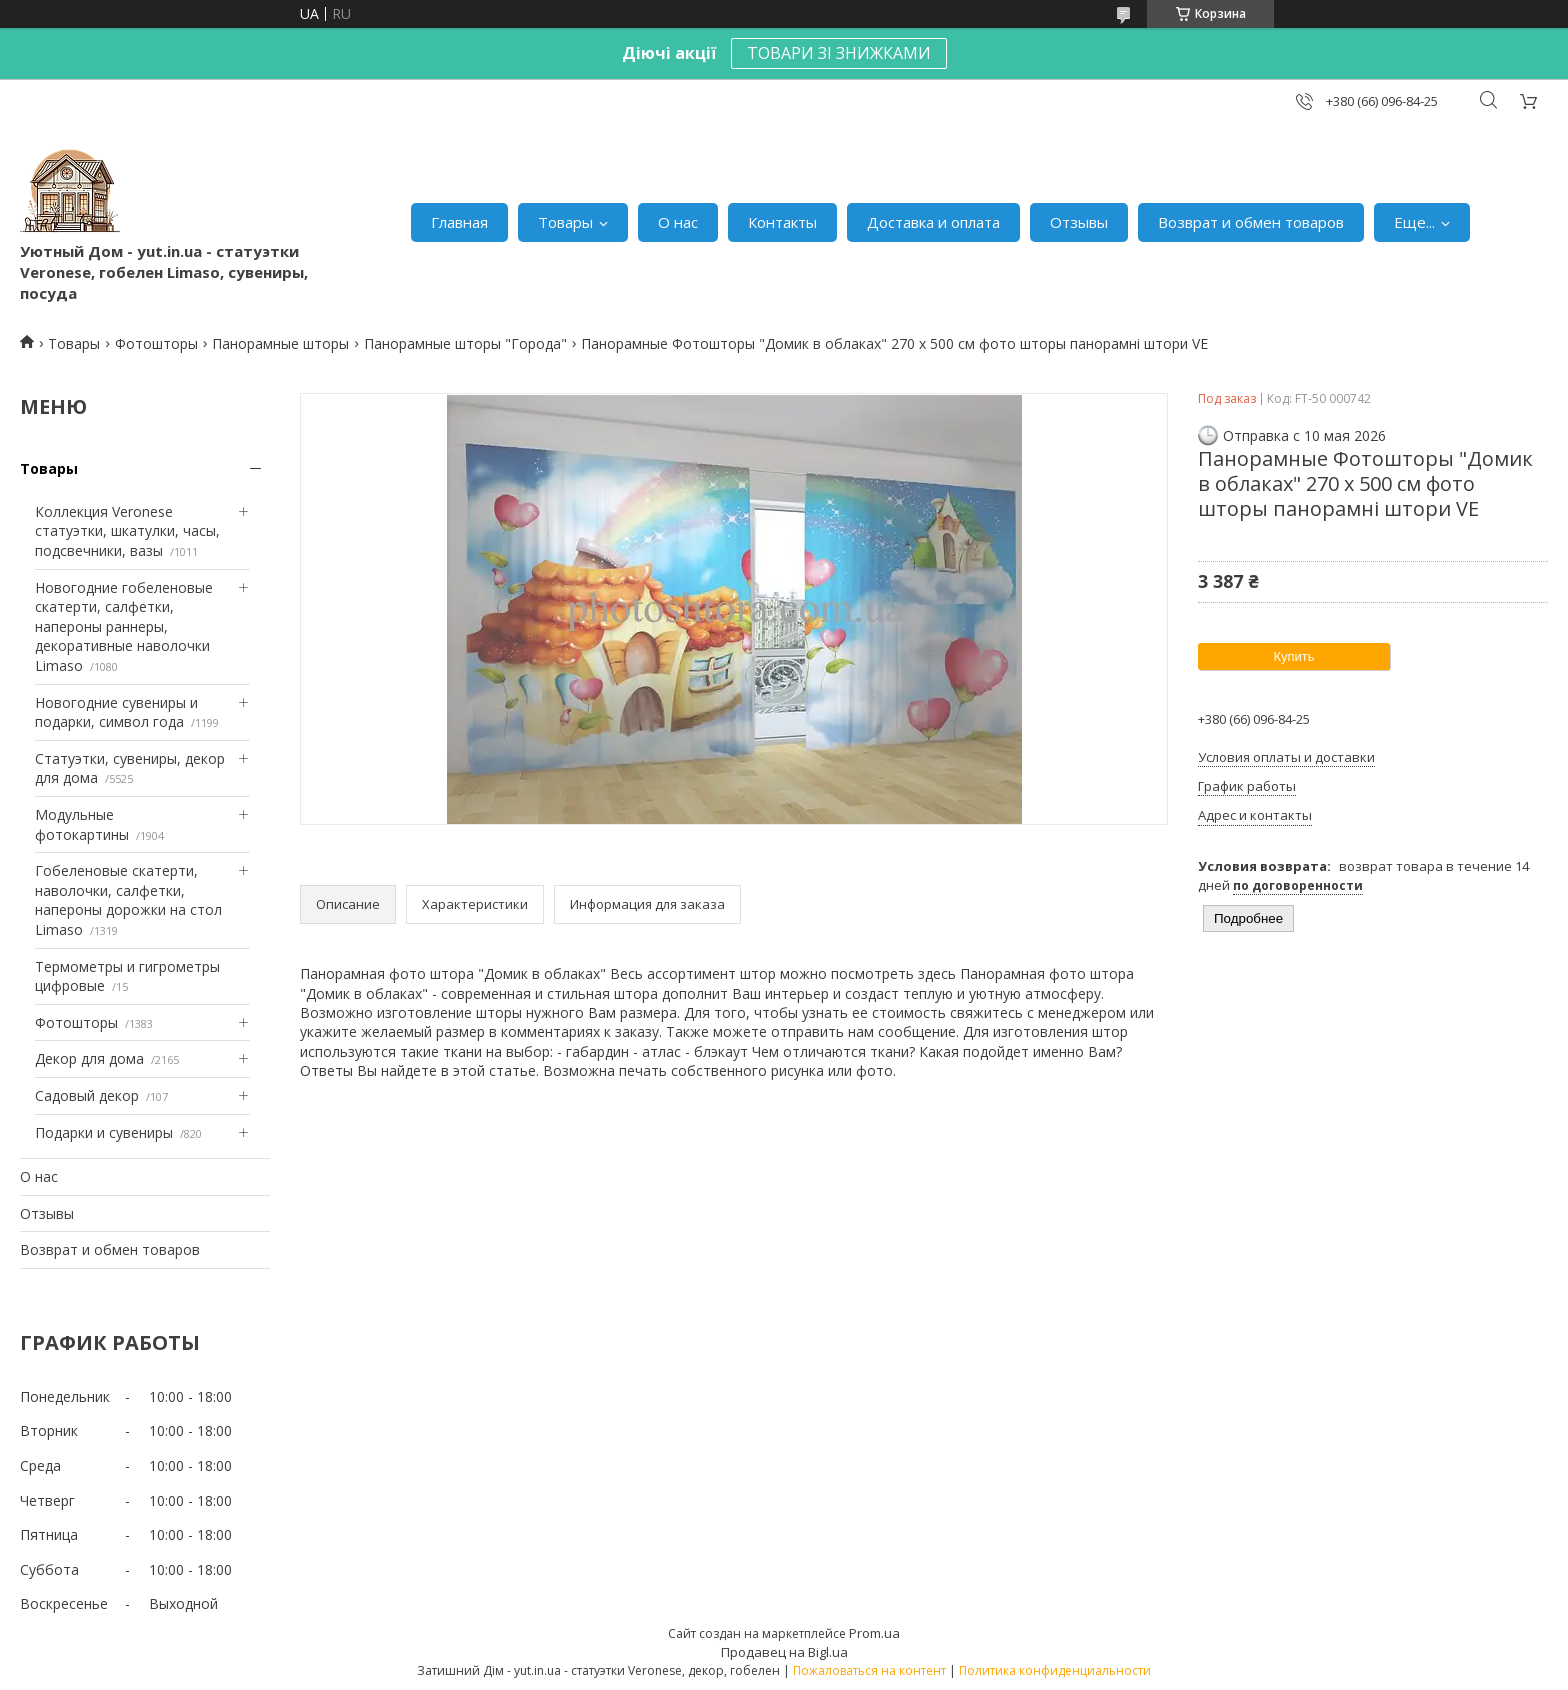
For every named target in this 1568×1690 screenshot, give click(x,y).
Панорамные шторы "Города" (465, 343)
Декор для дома (89, 1058)
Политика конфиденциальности (1055, 1670)
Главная (459, 222)
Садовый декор (87, 1095)
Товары (565, 222)
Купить (1293, 656)
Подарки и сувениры (104, 1132)
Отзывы (1079, 222)
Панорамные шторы (280, 343)
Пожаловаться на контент (869, 1670)
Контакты (782, 222)
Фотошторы (156, 343)
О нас (678, 222)
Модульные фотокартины (82, 824)
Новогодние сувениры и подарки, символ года (116, 712)
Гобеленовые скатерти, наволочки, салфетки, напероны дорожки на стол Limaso (128, 900)
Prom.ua (874, 1633)
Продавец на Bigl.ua (784, 1652)
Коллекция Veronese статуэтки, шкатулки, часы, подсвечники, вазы (127, 531)
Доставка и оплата (933, 222)
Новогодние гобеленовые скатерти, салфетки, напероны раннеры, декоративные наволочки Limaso (124, 626)
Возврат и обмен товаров (1251, 222)
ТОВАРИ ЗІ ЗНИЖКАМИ (839, 53)
